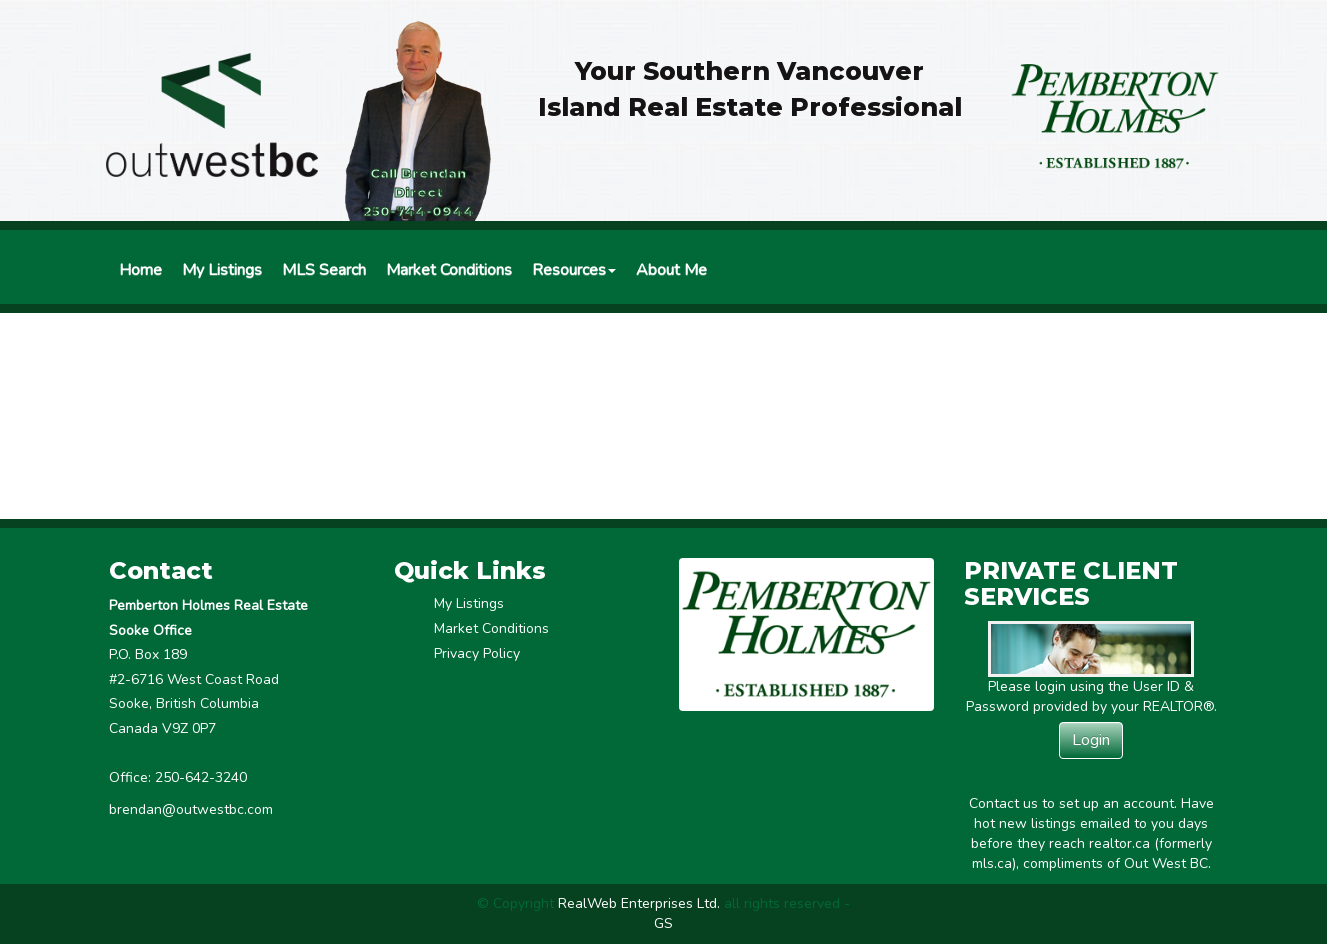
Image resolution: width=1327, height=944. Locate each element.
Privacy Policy (477, 653)
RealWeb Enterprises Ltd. (639, 903)
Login (1091, 740)
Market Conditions (449, 270)
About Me (671, 270)
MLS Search (324, 270)
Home (140, 270)
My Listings (222, 270)
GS (663, 923)
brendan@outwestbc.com (191, 809)
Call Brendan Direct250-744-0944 (418, 192)
